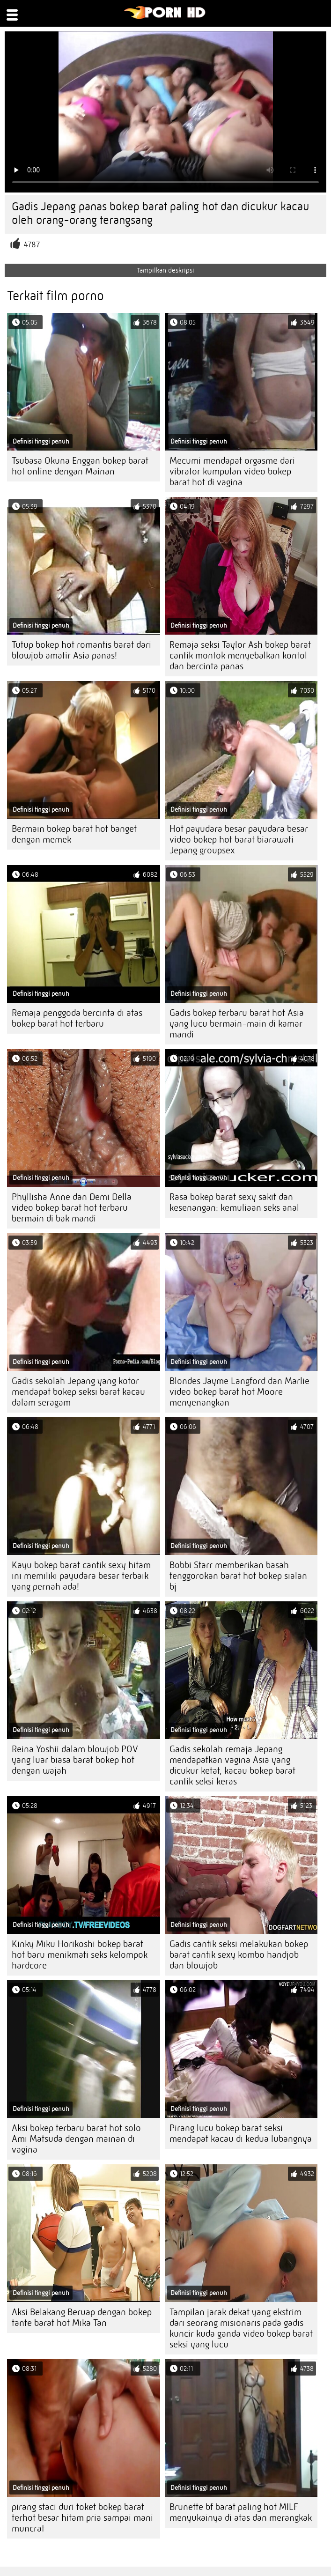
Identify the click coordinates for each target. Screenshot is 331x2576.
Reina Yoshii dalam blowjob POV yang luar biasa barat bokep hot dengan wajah (75, 1760)
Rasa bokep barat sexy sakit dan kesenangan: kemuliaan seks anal (234, 1202)
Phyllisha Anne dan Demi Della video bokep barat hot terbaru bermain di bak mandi (72, 1208)
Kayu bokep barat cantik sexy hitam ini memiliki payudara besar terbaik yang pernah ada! (81, 1576)
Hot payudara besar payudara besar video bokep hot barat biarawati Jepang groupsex (238, 839)
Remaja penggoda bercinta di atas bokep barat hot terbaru (77, 1018)
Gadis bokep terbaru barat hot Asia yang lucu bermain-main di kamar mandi (236, 1023)
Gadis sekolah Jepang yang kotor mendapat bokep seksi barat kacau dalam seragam (78, 1392)
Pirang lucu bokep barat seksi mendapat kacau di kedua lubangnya (240, 2133)
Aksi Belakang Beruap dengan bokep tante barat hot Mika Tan (82, 2317)
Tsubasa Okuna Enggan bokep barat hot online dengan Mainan (80, 466)
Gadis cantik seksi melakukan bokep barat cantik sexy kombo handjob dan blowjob (238, 1955)
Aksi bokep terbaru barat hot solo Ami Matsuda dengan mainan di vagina (76, 2139)
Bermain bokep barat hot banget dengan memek (74, 834)
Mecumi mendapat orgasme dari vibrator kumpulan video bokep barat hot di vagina (232, 471)
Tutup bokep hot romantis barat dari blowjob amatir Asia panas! (81, 650)
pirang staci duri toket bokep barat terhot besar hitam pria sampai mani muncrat (82, 2518)
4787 (32, 244)
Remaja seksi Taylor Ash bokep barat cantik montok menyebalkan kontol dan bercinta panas (240, 655)
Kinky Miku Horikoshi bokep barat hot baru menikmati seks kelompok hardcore (79, 1955)
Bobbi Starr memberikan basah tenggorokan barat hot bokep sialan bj (238, 1576)
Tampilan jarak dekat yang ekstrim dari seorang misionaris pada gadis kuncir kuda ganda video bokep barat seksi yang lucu (241, 2328)
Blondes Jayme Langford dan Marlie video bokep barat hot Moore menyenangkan (239, 1392)
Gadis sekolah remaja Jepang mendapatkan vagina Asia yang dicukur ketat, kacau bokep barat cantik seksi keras (232, 1765)
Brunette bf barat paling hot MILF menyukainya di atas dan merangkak (240, 2512)
